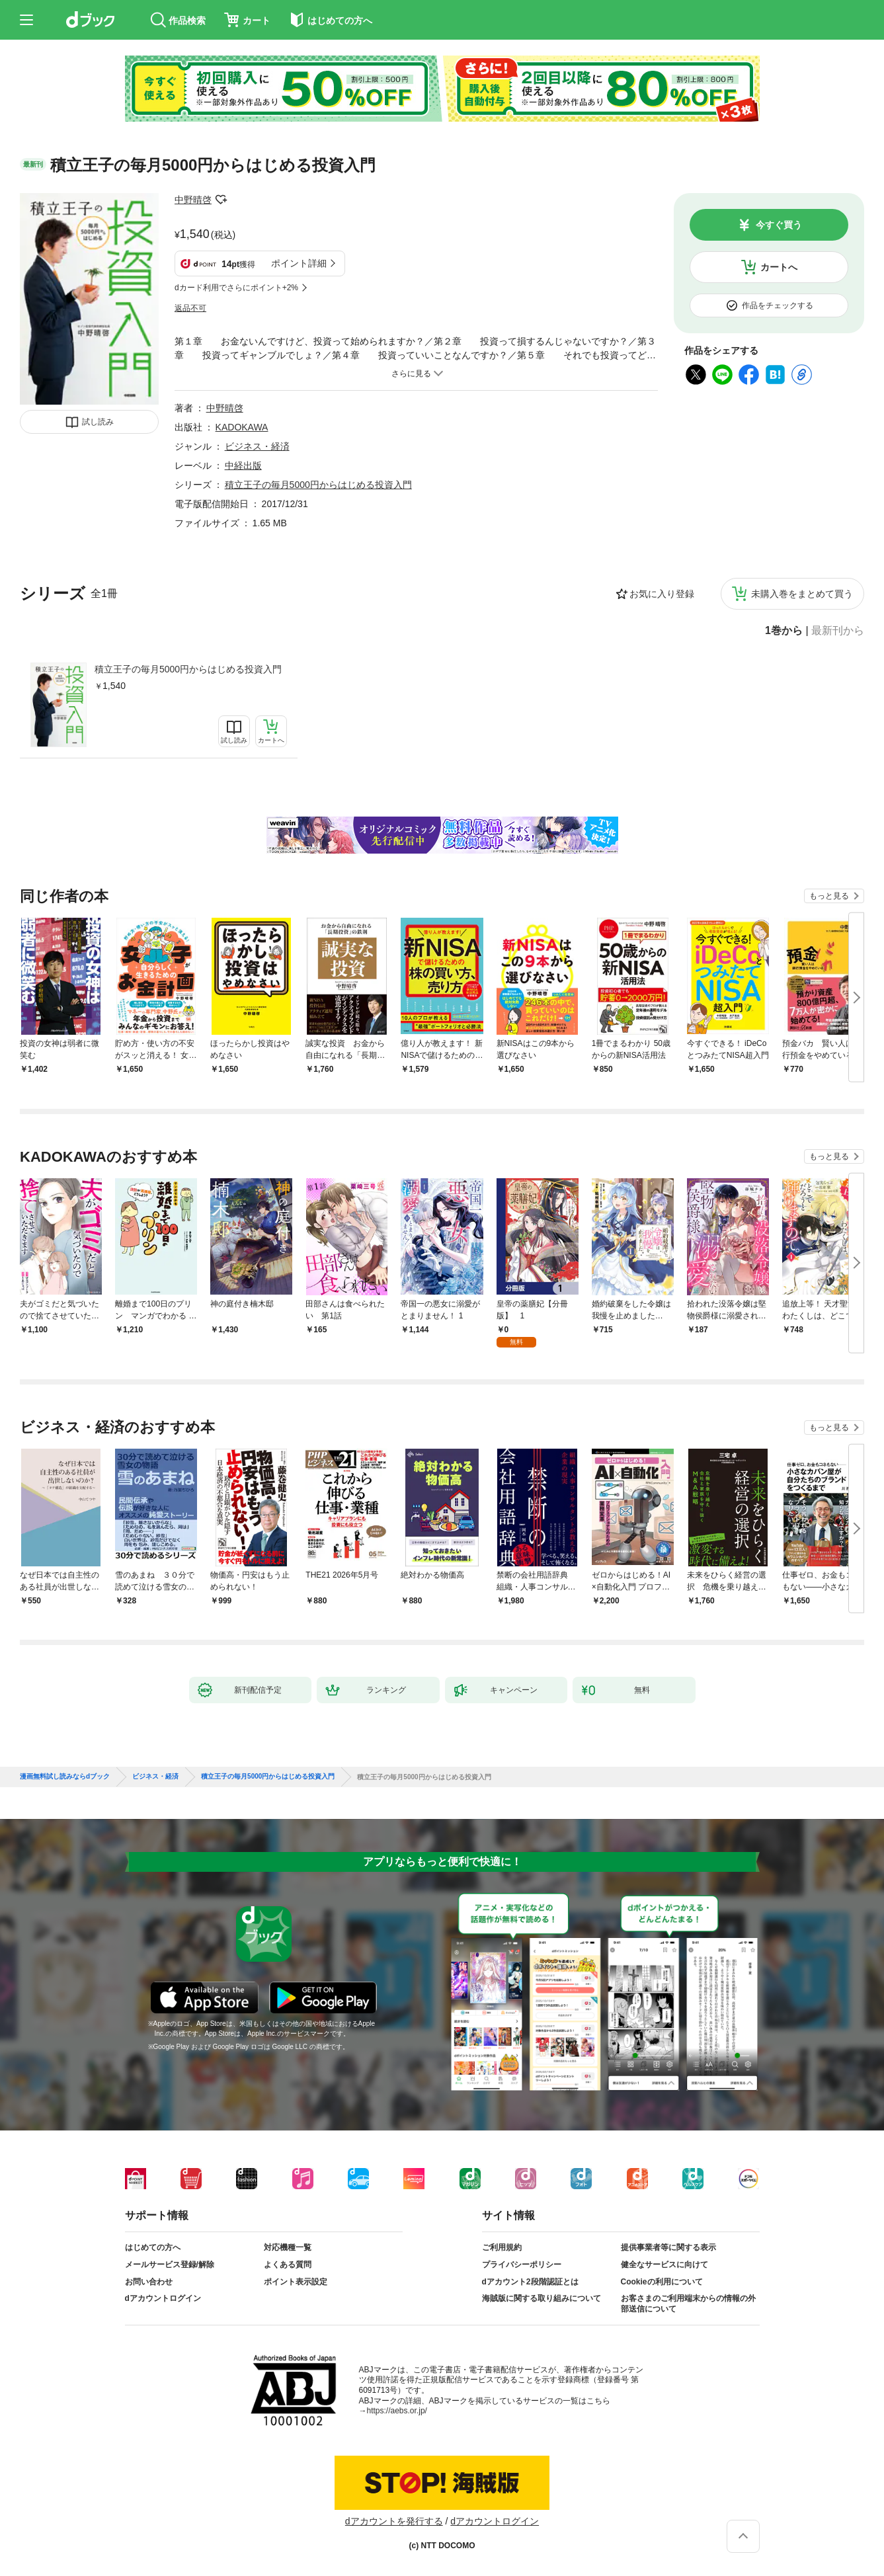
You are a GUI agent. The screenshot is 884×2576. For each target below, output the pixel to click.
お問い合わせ (149, 2281)
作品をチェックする (777, 305)
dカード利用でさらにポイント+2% (236, 287)
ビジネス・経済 (257, 446)
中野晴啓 (193, 199)
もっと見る (829, 896)
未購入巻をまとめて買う (802, 593)
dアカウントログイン (163, 2298)
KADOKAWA (242, 427)
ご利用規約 (502, 2247)
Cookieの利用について (662, 2281)
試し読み (98, 421)
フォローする (220, 199)
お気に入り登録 (661, 593)
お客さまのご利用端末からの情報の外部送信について (688, 2304)
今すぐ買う (779, 225)
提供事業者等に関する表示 (668, 2247)
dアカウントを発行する (394, 2521)
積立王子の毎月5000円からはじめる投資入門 (188, 669)
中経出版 (243, 465)
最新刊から (837, 630)
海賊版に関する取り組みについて (541, 2298)
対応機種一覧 (287, 2247)
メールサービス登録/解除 (169, 2264)
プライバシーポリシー (521, 2264)
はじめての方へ (153, 2247)
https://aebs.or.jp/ (397, 2410)
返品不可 (190, 308)
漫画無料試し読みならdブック (65, 1776)
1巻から (784, 630)
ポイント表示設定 (295, 2281)
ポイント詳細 (299, 263)
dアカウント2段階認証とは (530, 2281)
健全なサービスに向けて (664, 2264)
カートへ (778, 267)
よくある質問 (287, 2264)
